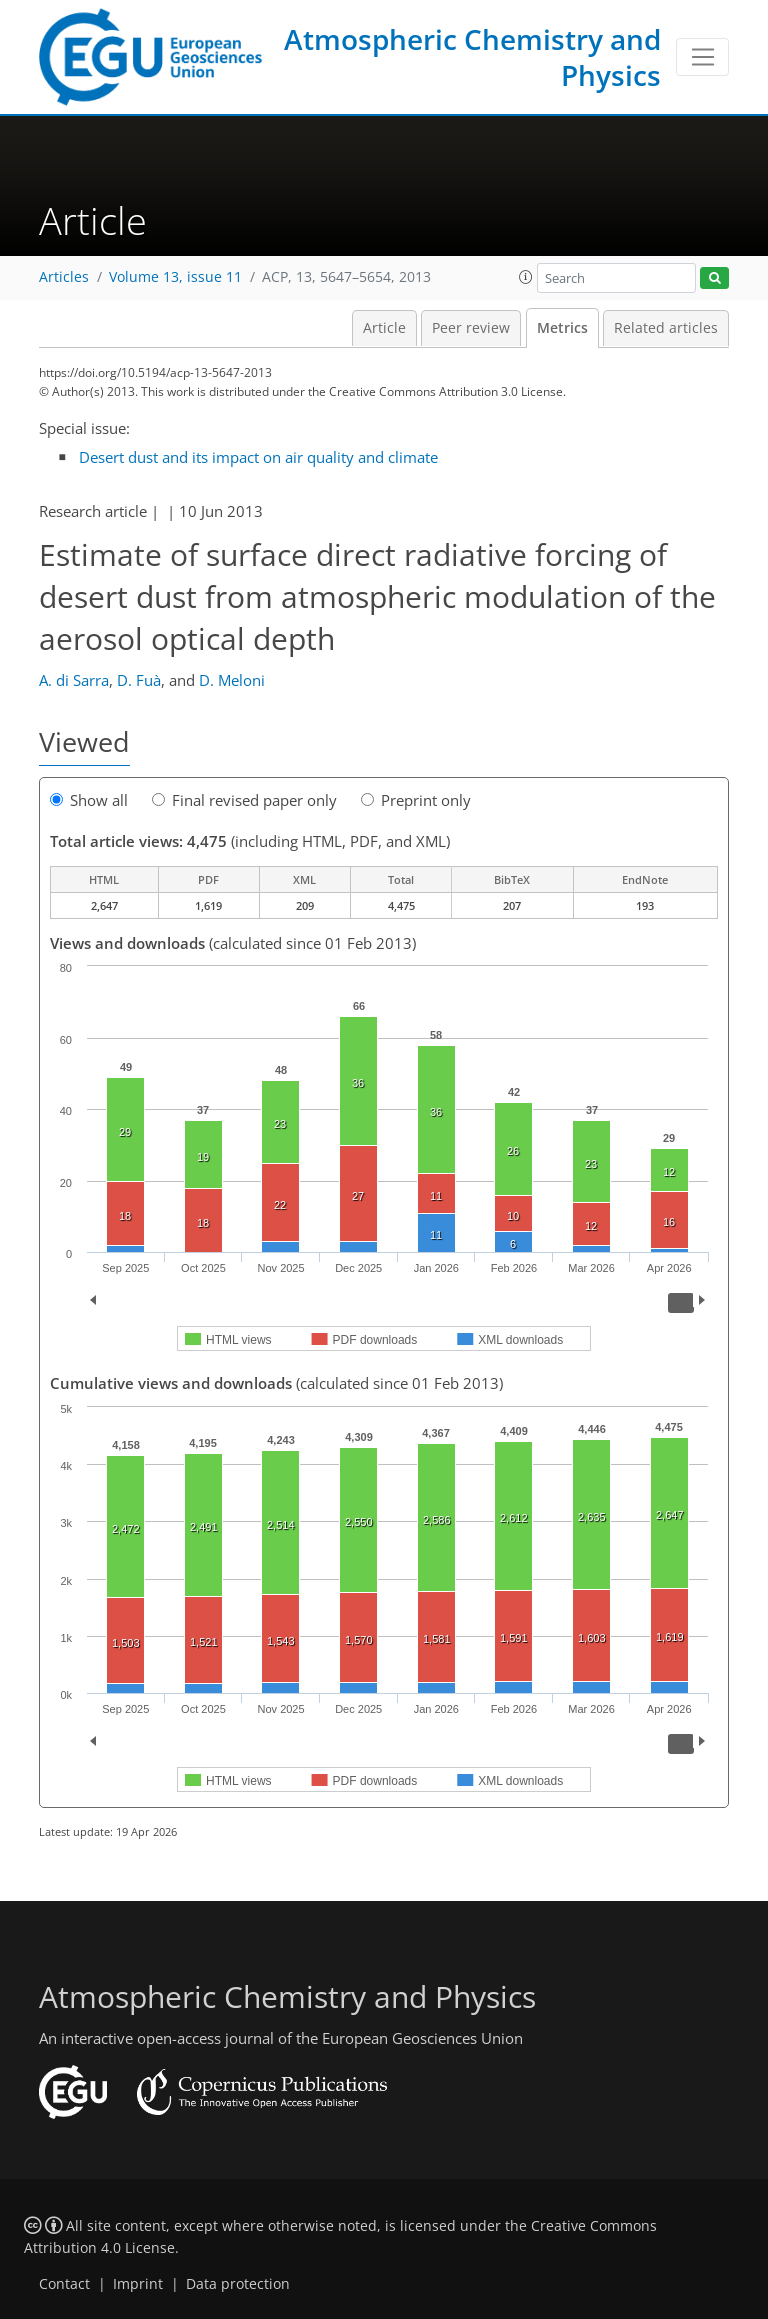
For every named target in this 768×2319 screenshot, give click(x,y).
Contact (64, 2284)
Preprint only (416, 800)
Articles (64, 277)
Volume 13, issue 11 (175, 277)
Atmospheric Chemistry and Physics (472, 57)
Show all (89, 800)
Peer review (471, 328)
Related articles (666, 328)
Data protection (238, 2284)
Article (384, 328)
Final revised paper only (244, 800)
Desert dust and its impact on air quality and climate (258, 457)
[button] (526, 277)
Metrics (562, 328)
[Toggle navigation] (702, 57)
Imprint (138, 2284)
